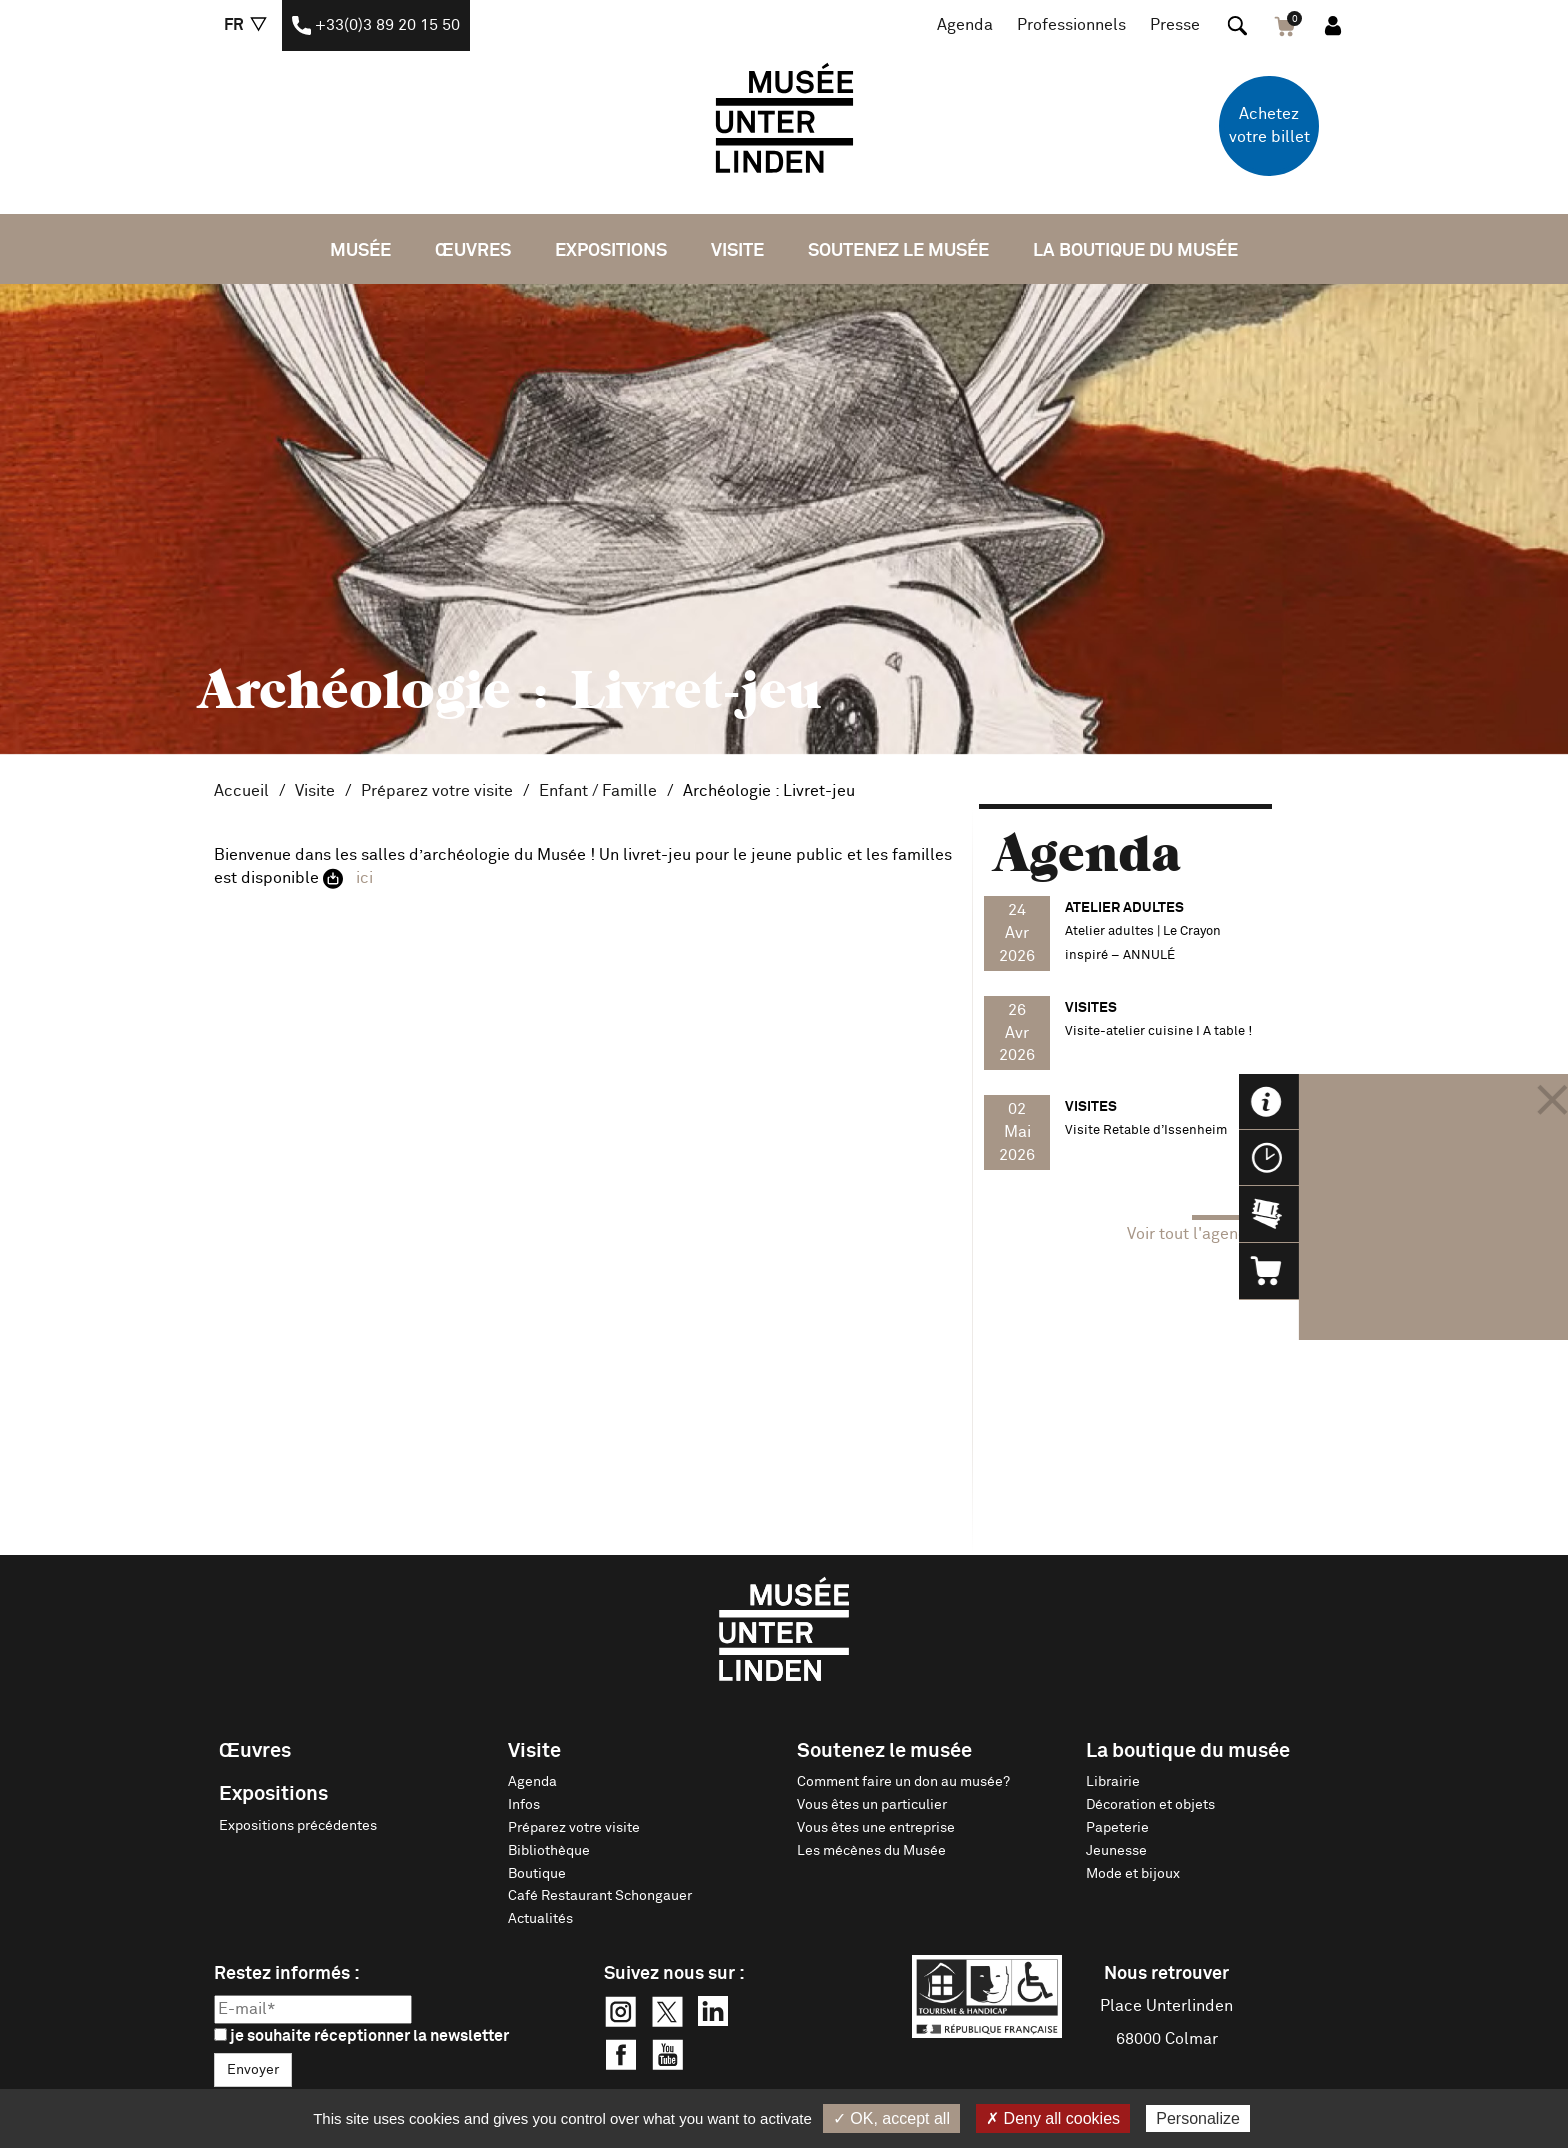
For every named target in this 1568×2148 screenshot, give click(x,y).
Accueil (241, 791)
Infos (524, 1805)
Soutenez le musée (898, 251)
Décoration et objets (1150, 1805)
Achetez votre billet (1269, 125)
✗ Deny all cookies (1053, 2118)
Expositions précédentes (298, 1826)
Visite (737, 251)
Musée (360, 251)
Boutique (537, 1874)
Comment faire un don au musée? (903, 1782)
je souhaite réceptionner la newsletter (361, 2036)
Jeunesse (1116, 1851)
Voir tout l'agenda (1192, 1234)
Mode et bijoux (1133, 1874)
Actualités (540, 1919)
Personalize (1198, 2118)
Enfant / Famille (598, 791)
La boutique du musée (1135, 251)
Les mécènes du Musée (871, 1851)
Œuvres (473, 251)
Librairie (1113, 1782)
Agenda (965, 25)
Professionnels (1071, 25)
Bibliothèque (549, 1851)
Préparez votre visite (437, 791)
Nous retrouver (1166, 1974)
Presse (1175, 25)
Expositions (611, 251)
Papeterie (1117, 1828)
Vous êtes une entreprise (876, 1828)
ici (364, 878)
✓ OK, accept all (891, 2118)
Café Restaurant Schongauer (600, 1896)
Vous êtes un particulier (872, 1805)
